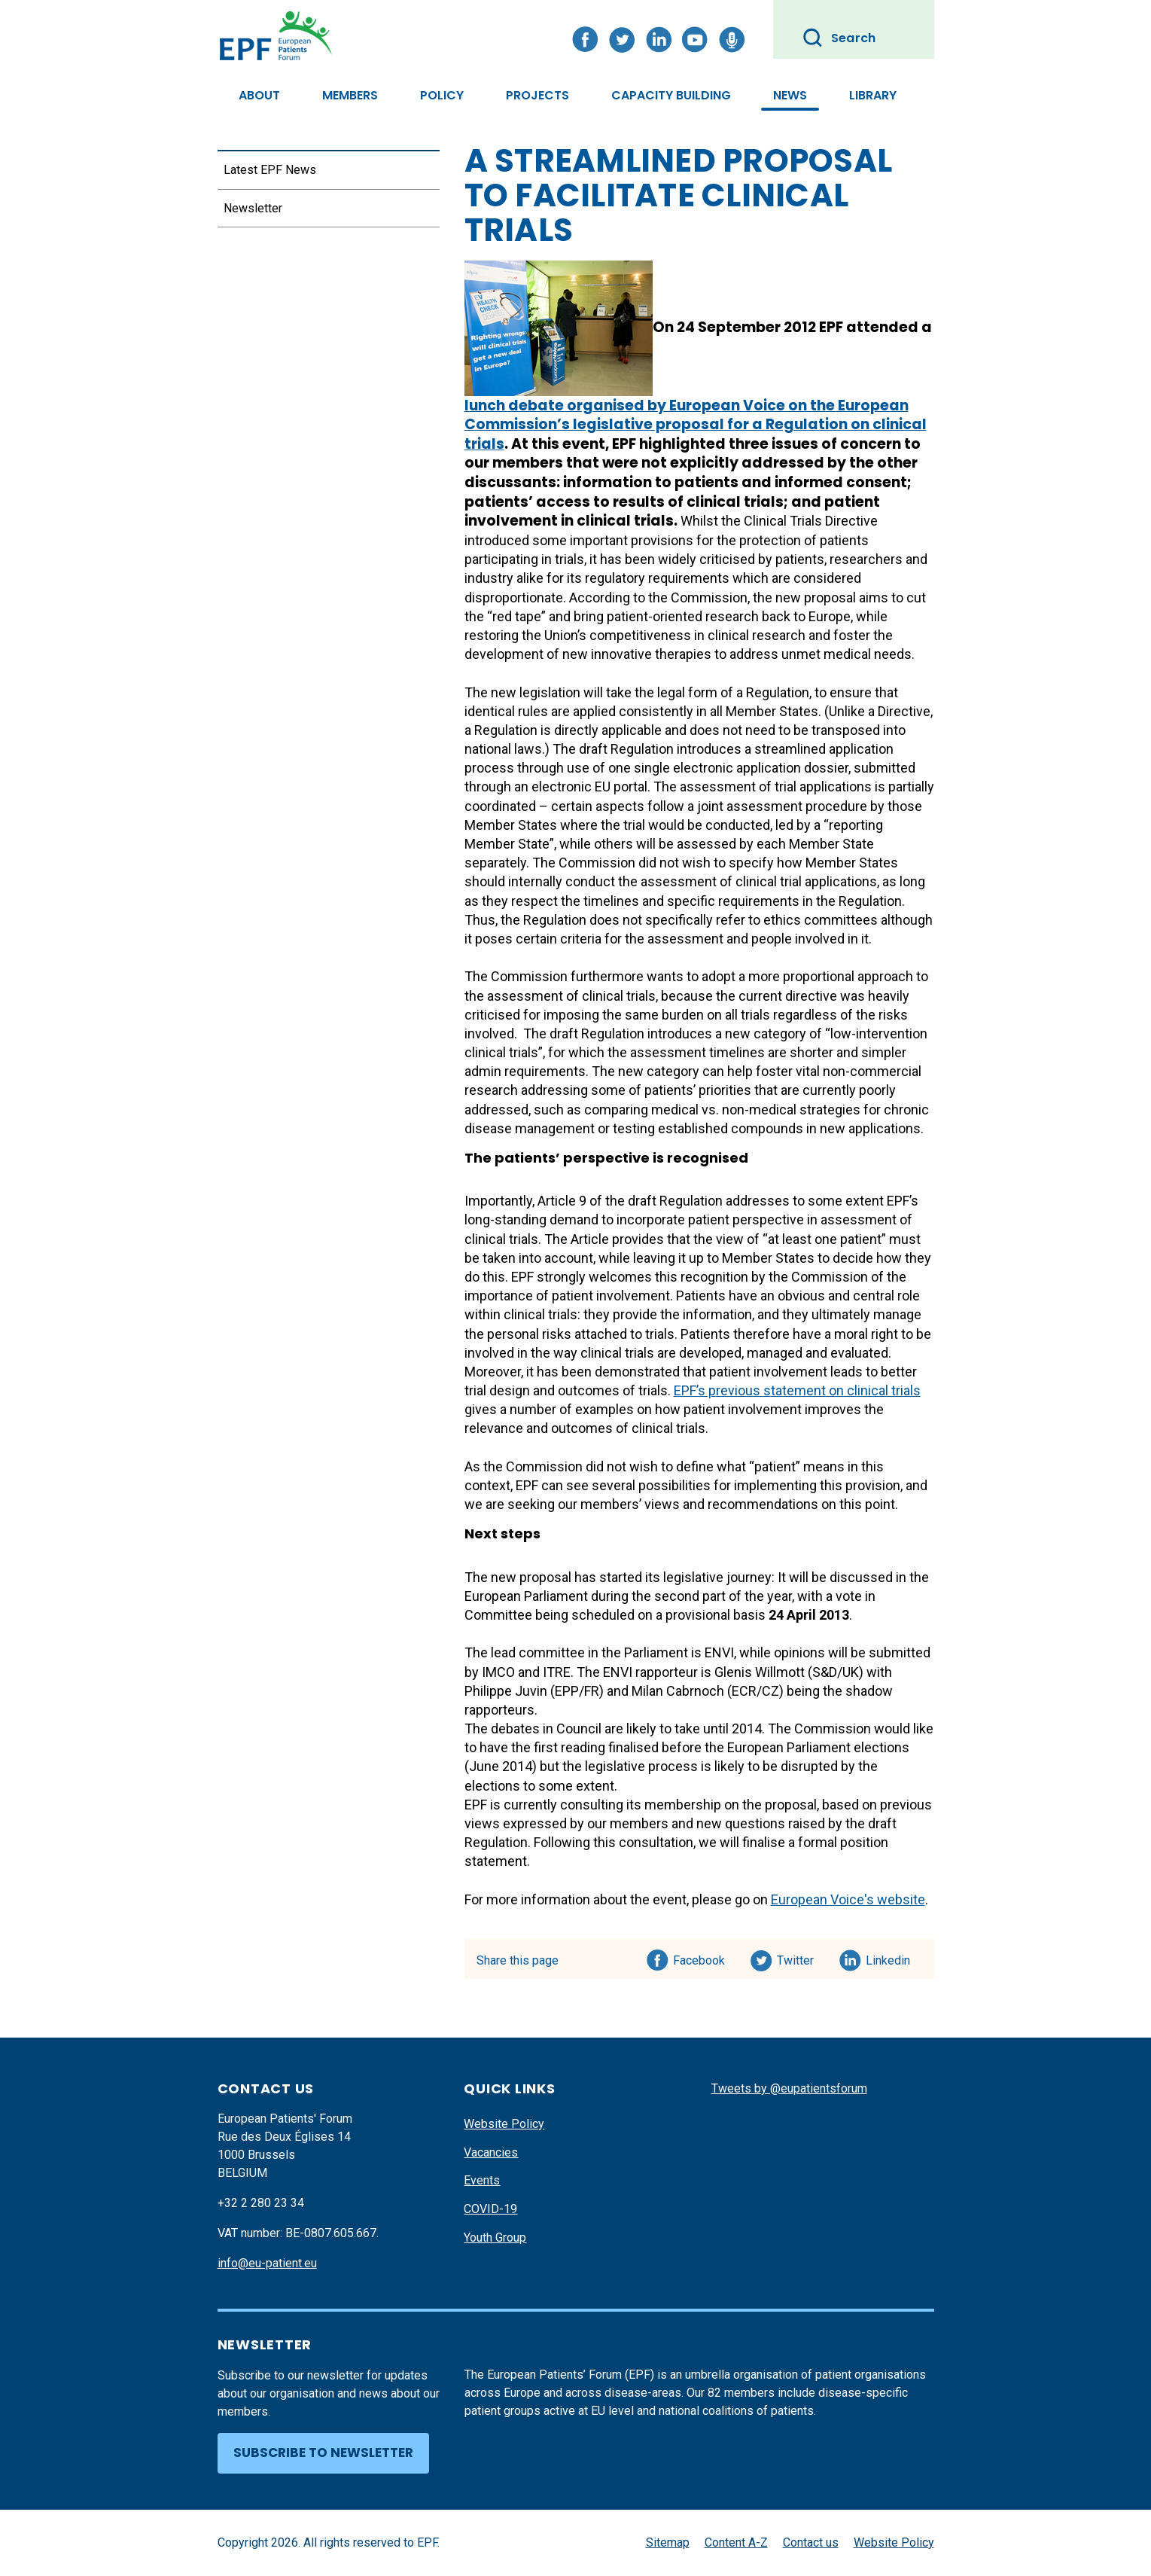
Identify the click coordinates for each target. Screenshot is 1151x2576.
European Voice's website (848, 1899)
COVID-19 (490, 2209)
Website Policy (504, 2124)
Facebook (699, 1958)
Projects (537, 95)
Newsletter (253, 208)
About (259, 95)
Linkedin (889, 1958)
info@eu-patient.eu (267, 2263)
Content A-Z (736, 2542)
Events (482, 2180)
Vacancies (491, 2152)
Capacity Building (671, 95)
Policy (442, 95)
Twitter (800, 1958)
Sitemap (668, 2542)
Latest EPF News (270, 170)
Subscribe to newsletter (323, 2452)
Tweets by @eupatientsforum (789, 2088)
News (790, 95)
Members (350, 95)
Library (873, 95)
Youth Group (495, 2237)
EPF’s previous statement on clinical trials (797, 1390)
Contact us (811, 2542)
